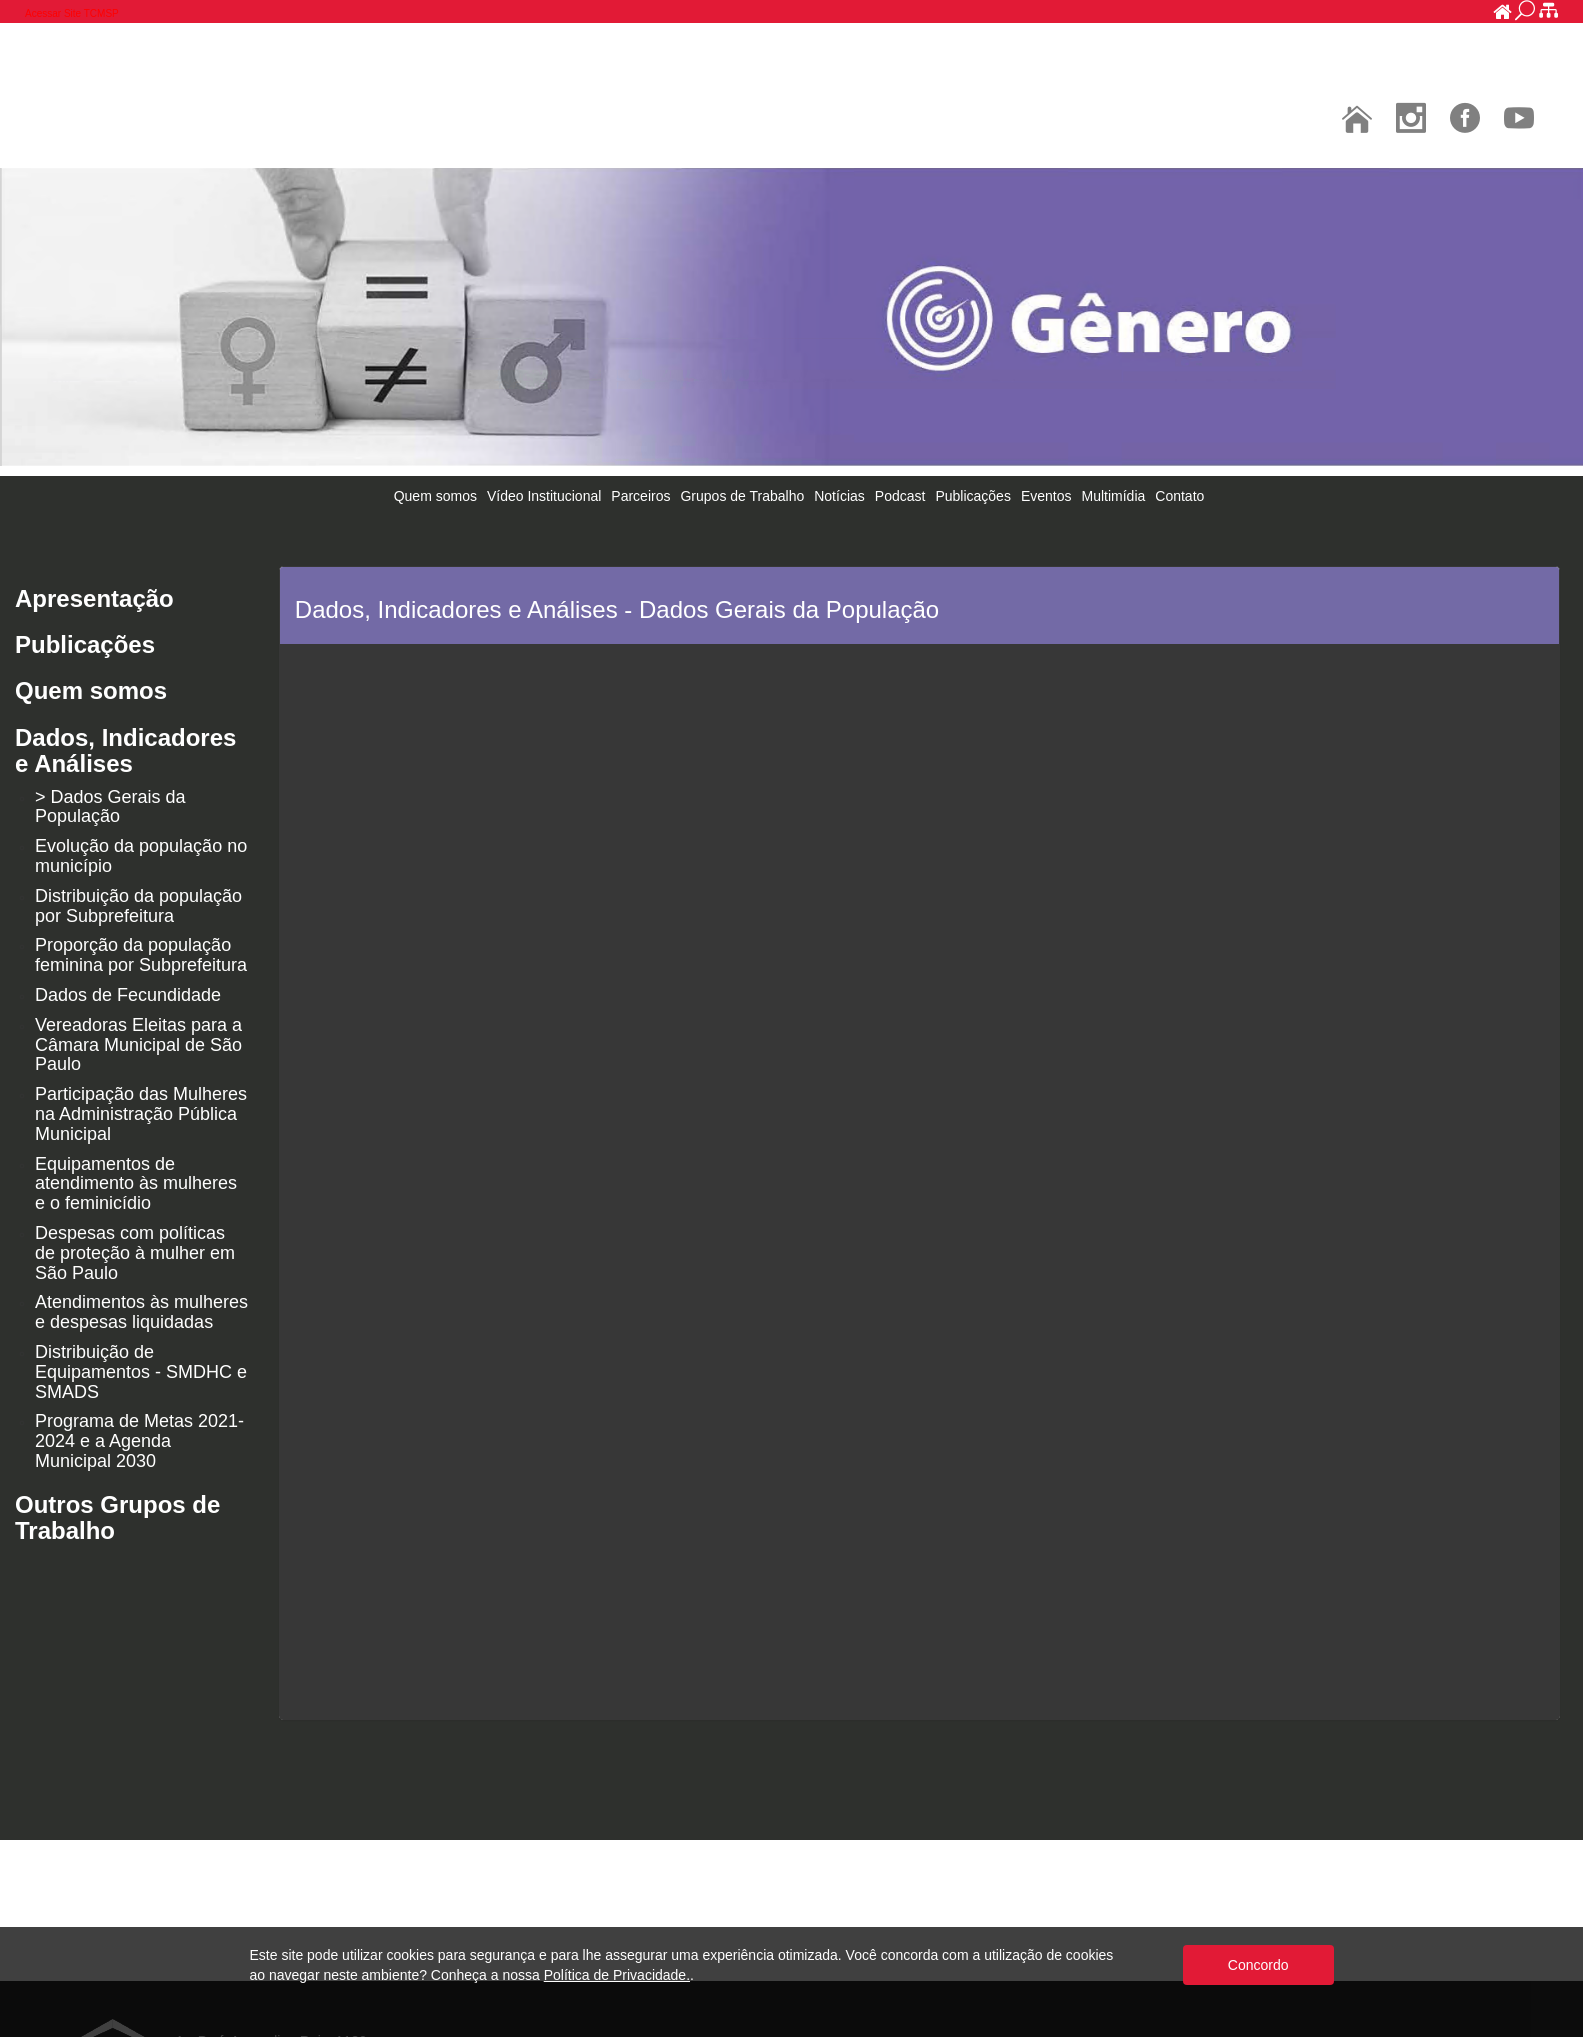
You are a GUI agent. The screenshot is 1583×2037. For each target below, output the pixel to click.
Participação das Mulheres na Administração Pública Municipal (141, 1114)
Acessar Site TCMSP (72, 13)
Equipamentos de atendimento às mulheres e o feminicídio (136, 1184)
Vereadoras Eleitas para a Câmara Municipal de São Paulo (138, 1045)
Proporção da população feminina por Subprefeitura (141, 955)
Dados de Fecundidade (128, 995)
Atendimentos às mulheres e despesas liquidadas (141, 1312)
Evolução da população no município (141, 856)
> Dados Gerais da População (110, 807)
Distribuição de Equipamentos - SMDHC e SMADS (141, 1372)
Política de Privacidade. (617, 1975)
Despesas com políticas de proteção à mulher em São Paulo (135, 1253)
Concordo (1258, 1965)
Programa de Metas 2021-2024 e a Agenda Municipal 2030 (139, 1441)
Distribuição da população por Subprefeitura (138, 906)
